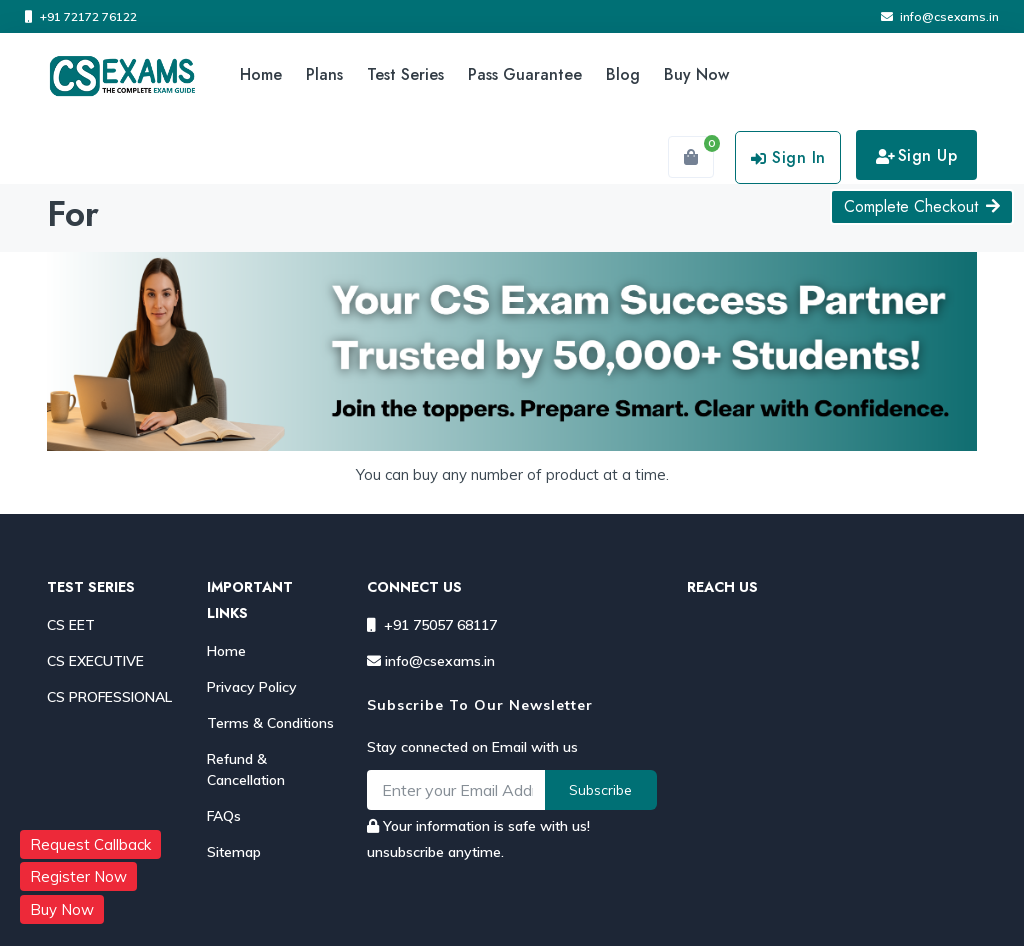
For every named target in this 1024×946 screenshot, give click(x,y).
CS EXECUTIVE (95, 661)
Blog (623, 74)
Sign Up (917, 155)
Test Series (405, 74)
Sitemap (234, 852)
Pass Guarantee (525, 74)
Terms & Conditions (270, 723)
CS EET (71, 625)
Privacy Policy (252, 687)
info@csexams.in (940, 16)
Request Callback (90, 844)
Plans (324, 74)
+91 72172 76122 (81, 16)
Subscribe (600, 790)
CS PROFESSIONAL (109, 697)
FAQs (224, 816)
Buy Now (696, 74)
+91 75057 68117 (432, 625)
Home (261, 74)
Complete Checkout (922, 206)
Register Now (78, 876)
